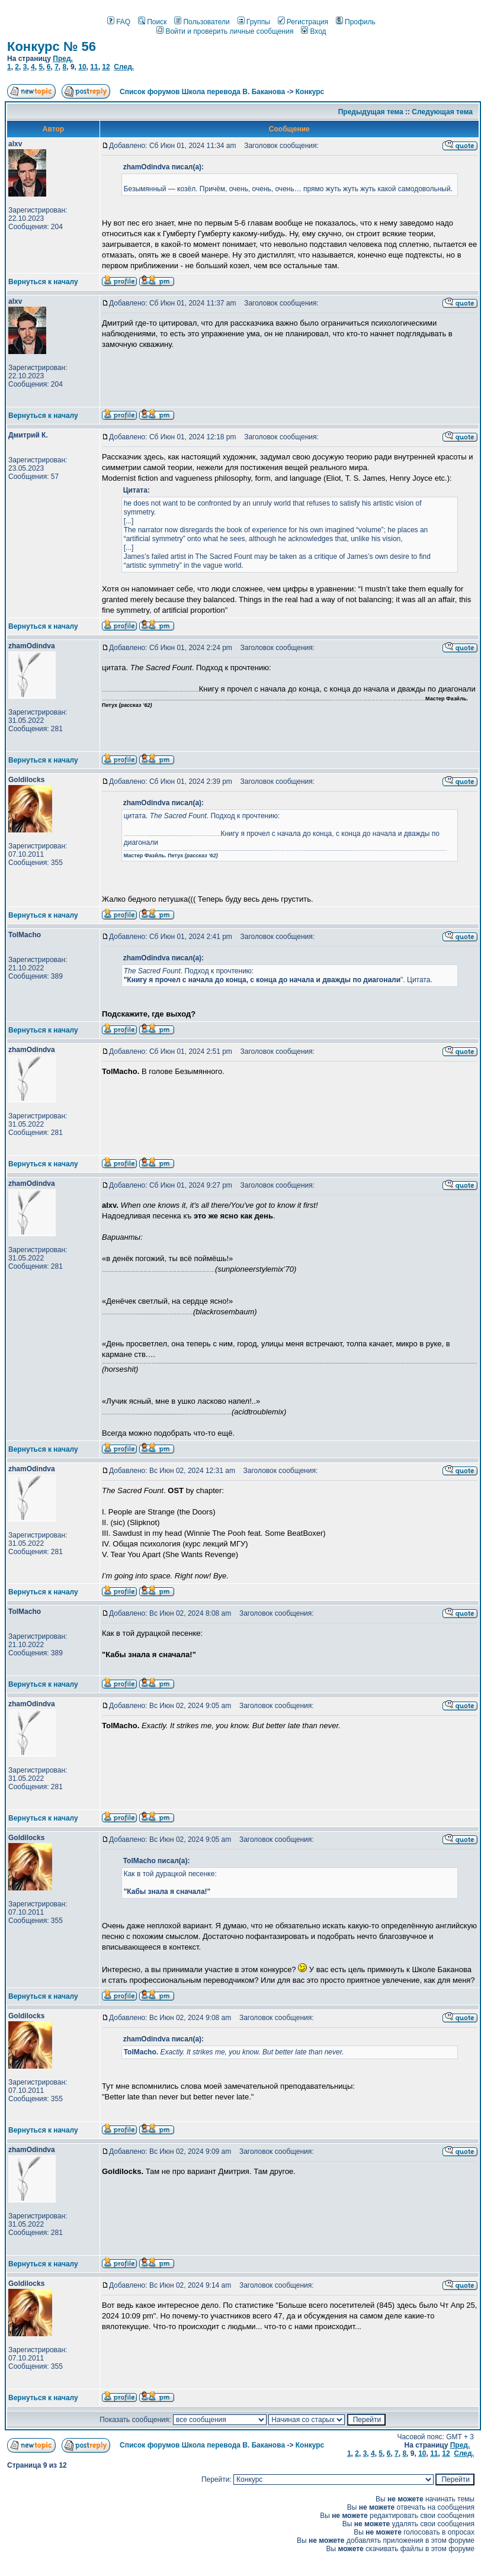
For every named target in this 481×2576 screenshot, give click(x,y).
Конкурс (310, 92)
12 (106, 67)
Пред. (63, 58)
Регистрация (303, 22)
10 (82, 67)
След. (124, 67)
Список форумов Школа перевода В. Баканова (202, 92)
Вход (313, 31)
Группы (254, 22)
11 (94, 67)
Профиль (356, 22)
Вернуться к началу (43, 282)
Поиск (152, 22)
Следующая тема (442, 112)
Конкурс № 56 (51, 46)
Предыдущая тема (370, 112)
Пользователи (201, 22)
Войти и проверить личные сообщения (224, 31)
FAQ (118, 22)
